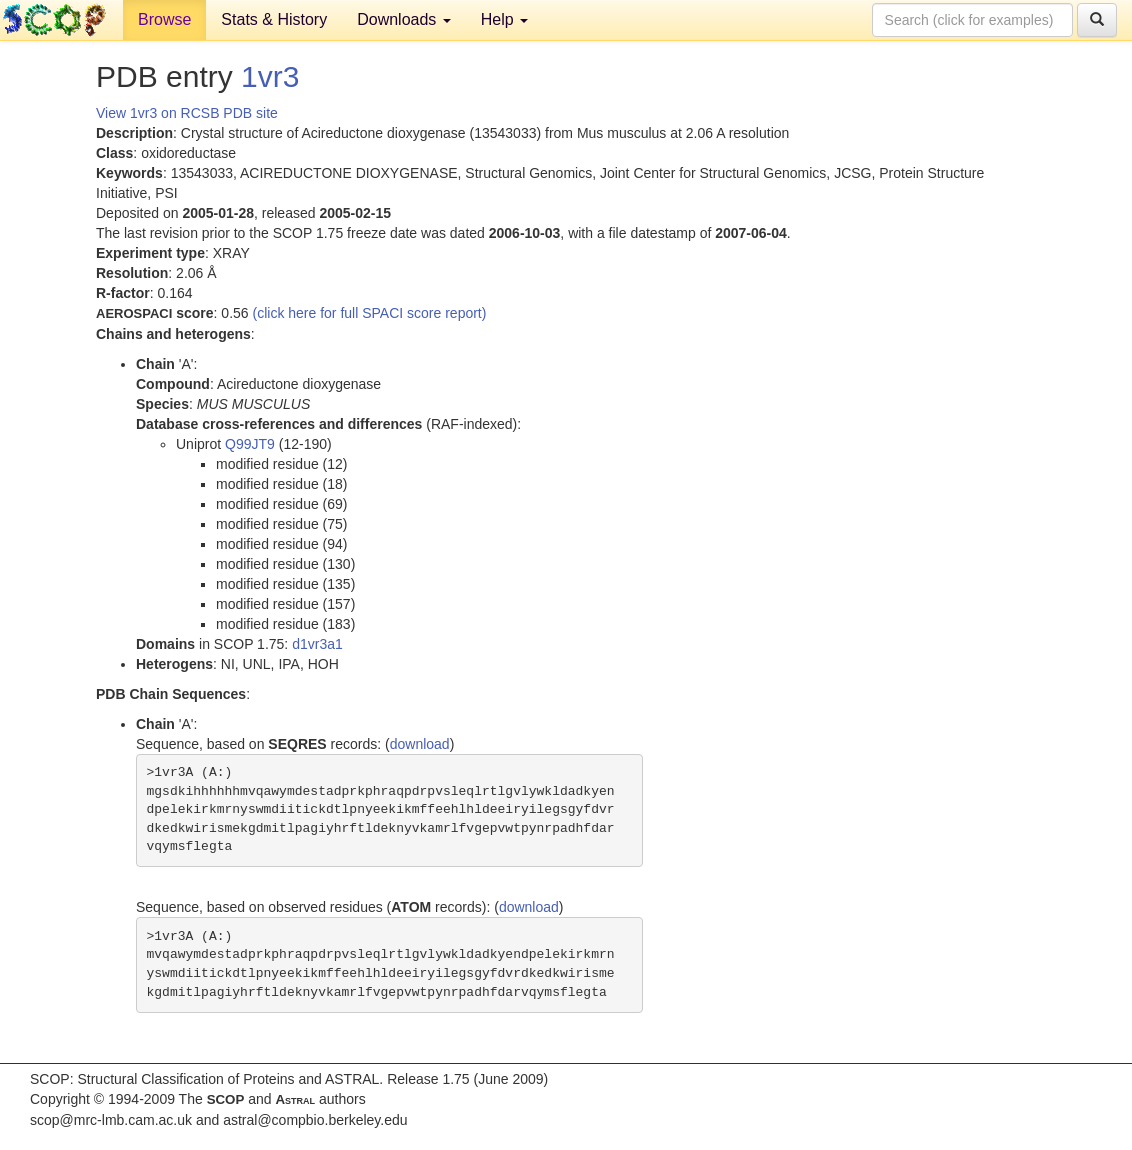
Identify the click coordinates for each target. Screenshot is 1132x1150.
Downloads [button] (404, 19)
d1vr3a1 (317, 644)
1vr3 (270, 76)
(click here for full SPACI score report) (370, 313)
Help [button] (504, 19)
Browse (164, 19)
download (420, 744)
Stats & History (274, 19)
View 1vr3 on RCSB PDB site (187, 113)
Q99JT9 (250, 444)
